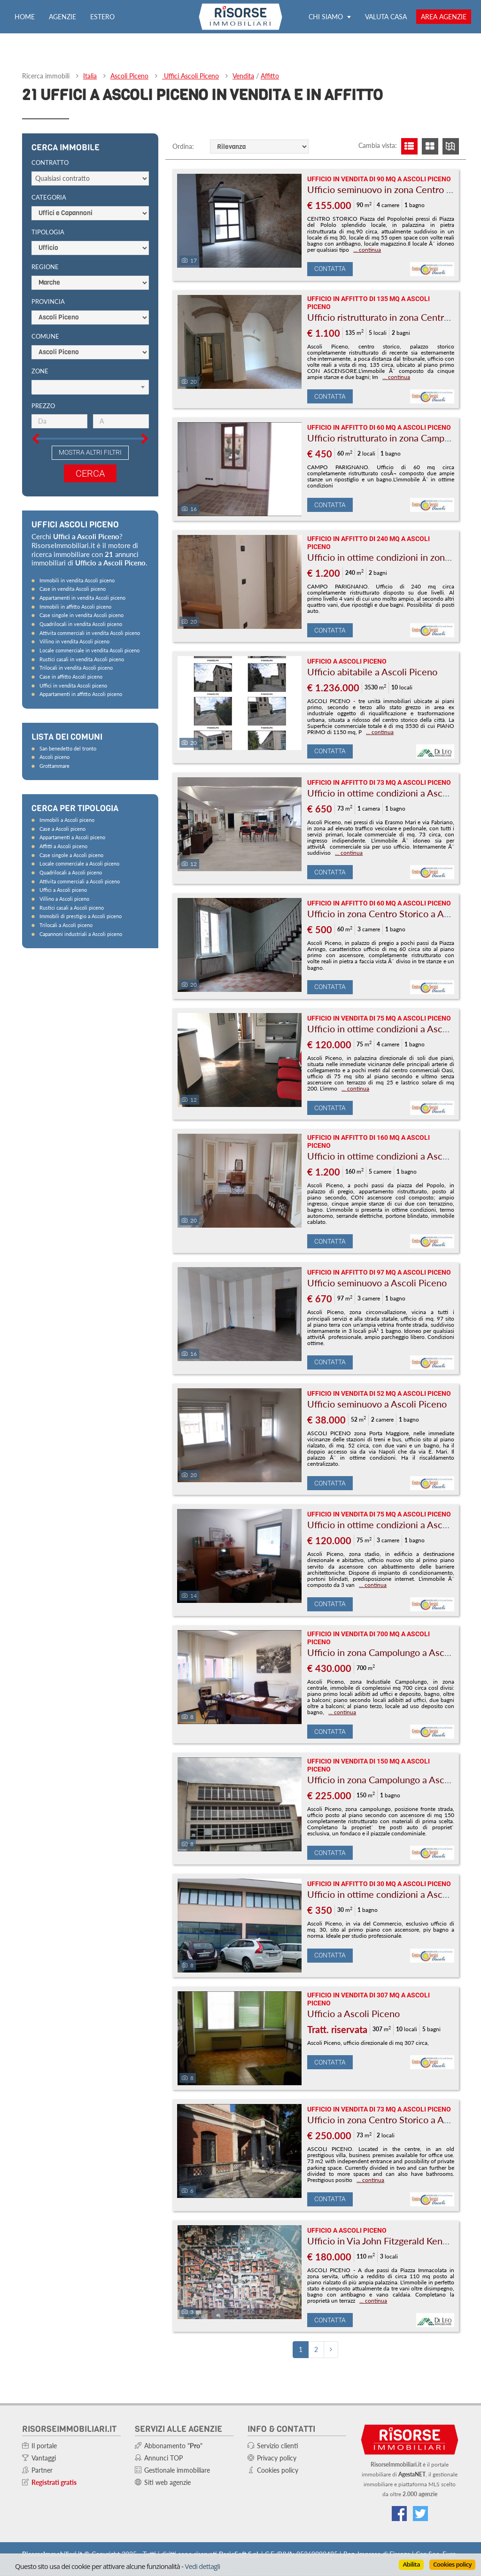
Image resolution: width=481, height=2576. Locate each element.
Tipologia (47, 232)
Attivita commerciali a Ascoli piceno (79, 881)
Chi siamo (330, 17)
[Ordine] (259, 146)
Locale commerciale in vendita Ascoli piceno (89, 650)
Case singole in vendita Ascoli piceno (81, 615)
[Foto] (239, 221)
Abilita (411, 2564)
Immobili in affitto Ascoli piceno (75, 606)
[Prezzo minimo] (59, 421)
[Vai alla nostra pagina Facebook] (399, 2513)
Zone (39, 371)
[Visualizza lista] (409, 146)
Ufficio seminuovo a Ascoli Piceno (377, 1282)
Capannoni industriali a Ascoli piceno (80, 934)
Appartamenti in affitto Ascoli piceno (80, 694)
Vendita (243, 76)
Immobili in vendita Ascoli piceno (77, 580)
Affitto (270, 76)
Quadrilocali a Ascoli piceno (70, 872)
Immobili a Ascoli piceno (66, 820)
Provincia (48, 301)
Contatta (330, 268)
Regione (45, 267)
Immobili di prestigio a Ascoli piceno (80, 916)
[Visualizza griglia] (430, 146)
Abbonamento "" (173, 2446)
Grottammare (54, 766)
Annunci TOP (163, 2458)
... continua (367, 249)
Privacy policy (276, 2458)
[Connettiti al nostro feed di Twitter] (420, 2513)
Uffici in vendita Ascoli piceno (73, 685)
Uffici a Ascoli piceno (63, 890)
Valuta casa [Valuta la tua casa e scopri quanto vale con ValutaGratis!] (386, 17)
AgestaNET (412, 2474)
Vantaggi (43, 2458)
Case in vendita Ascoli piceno (72, 589)
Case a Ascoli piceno (62, 829)
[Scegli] (90, 387)
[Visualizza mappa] (450, 146)
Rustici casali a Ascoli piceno (71, 908)
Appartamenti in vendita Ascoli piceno (82, 598)
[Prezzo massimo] (121, 421)
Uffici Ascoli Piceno (190, 76)
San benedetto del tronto (67, 748)
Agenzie (62, 17)
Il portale (44, 2446)
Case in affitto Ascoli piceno (70, 676)
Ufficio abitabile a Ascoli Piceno (372, 671)
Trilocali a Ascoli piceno (66, 925)
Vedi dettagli (202, 2566)
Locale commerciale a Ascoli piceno (79, 863)
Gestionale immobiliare (177, 2470)
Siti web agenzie (167, 2482)
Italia (90, 76)
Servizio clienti (277, 2446)
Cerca (90, 473)
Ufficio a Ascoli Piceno (353, 2013)
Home (25, 17)
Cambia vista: (377, 145)
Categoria (48, 197)
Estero (102, 17)
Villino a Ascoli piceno (64, 899)
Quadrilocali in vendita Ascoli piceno (80, 624)
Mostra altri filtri (90, 452)
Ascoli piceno (54, 757)
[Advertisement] (92, 1103)
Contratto (50, 162)
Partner (42, 2470)
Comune (45, 336)
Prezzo (43, 406)
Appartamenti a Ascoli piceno (72, 837)
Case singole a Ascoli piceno (71, 855)
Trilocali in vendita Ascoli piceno (76, 668)
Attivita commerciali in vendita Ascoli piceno (89, 633)
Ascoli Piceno (129, 76)
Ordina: (183, 146)
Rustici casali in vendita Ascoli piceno (81, 659)
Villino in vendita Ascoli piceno (74, 641)
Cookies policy (452, 2564)
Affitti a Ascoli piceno (63, 846)
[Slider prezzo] (24, 399)
